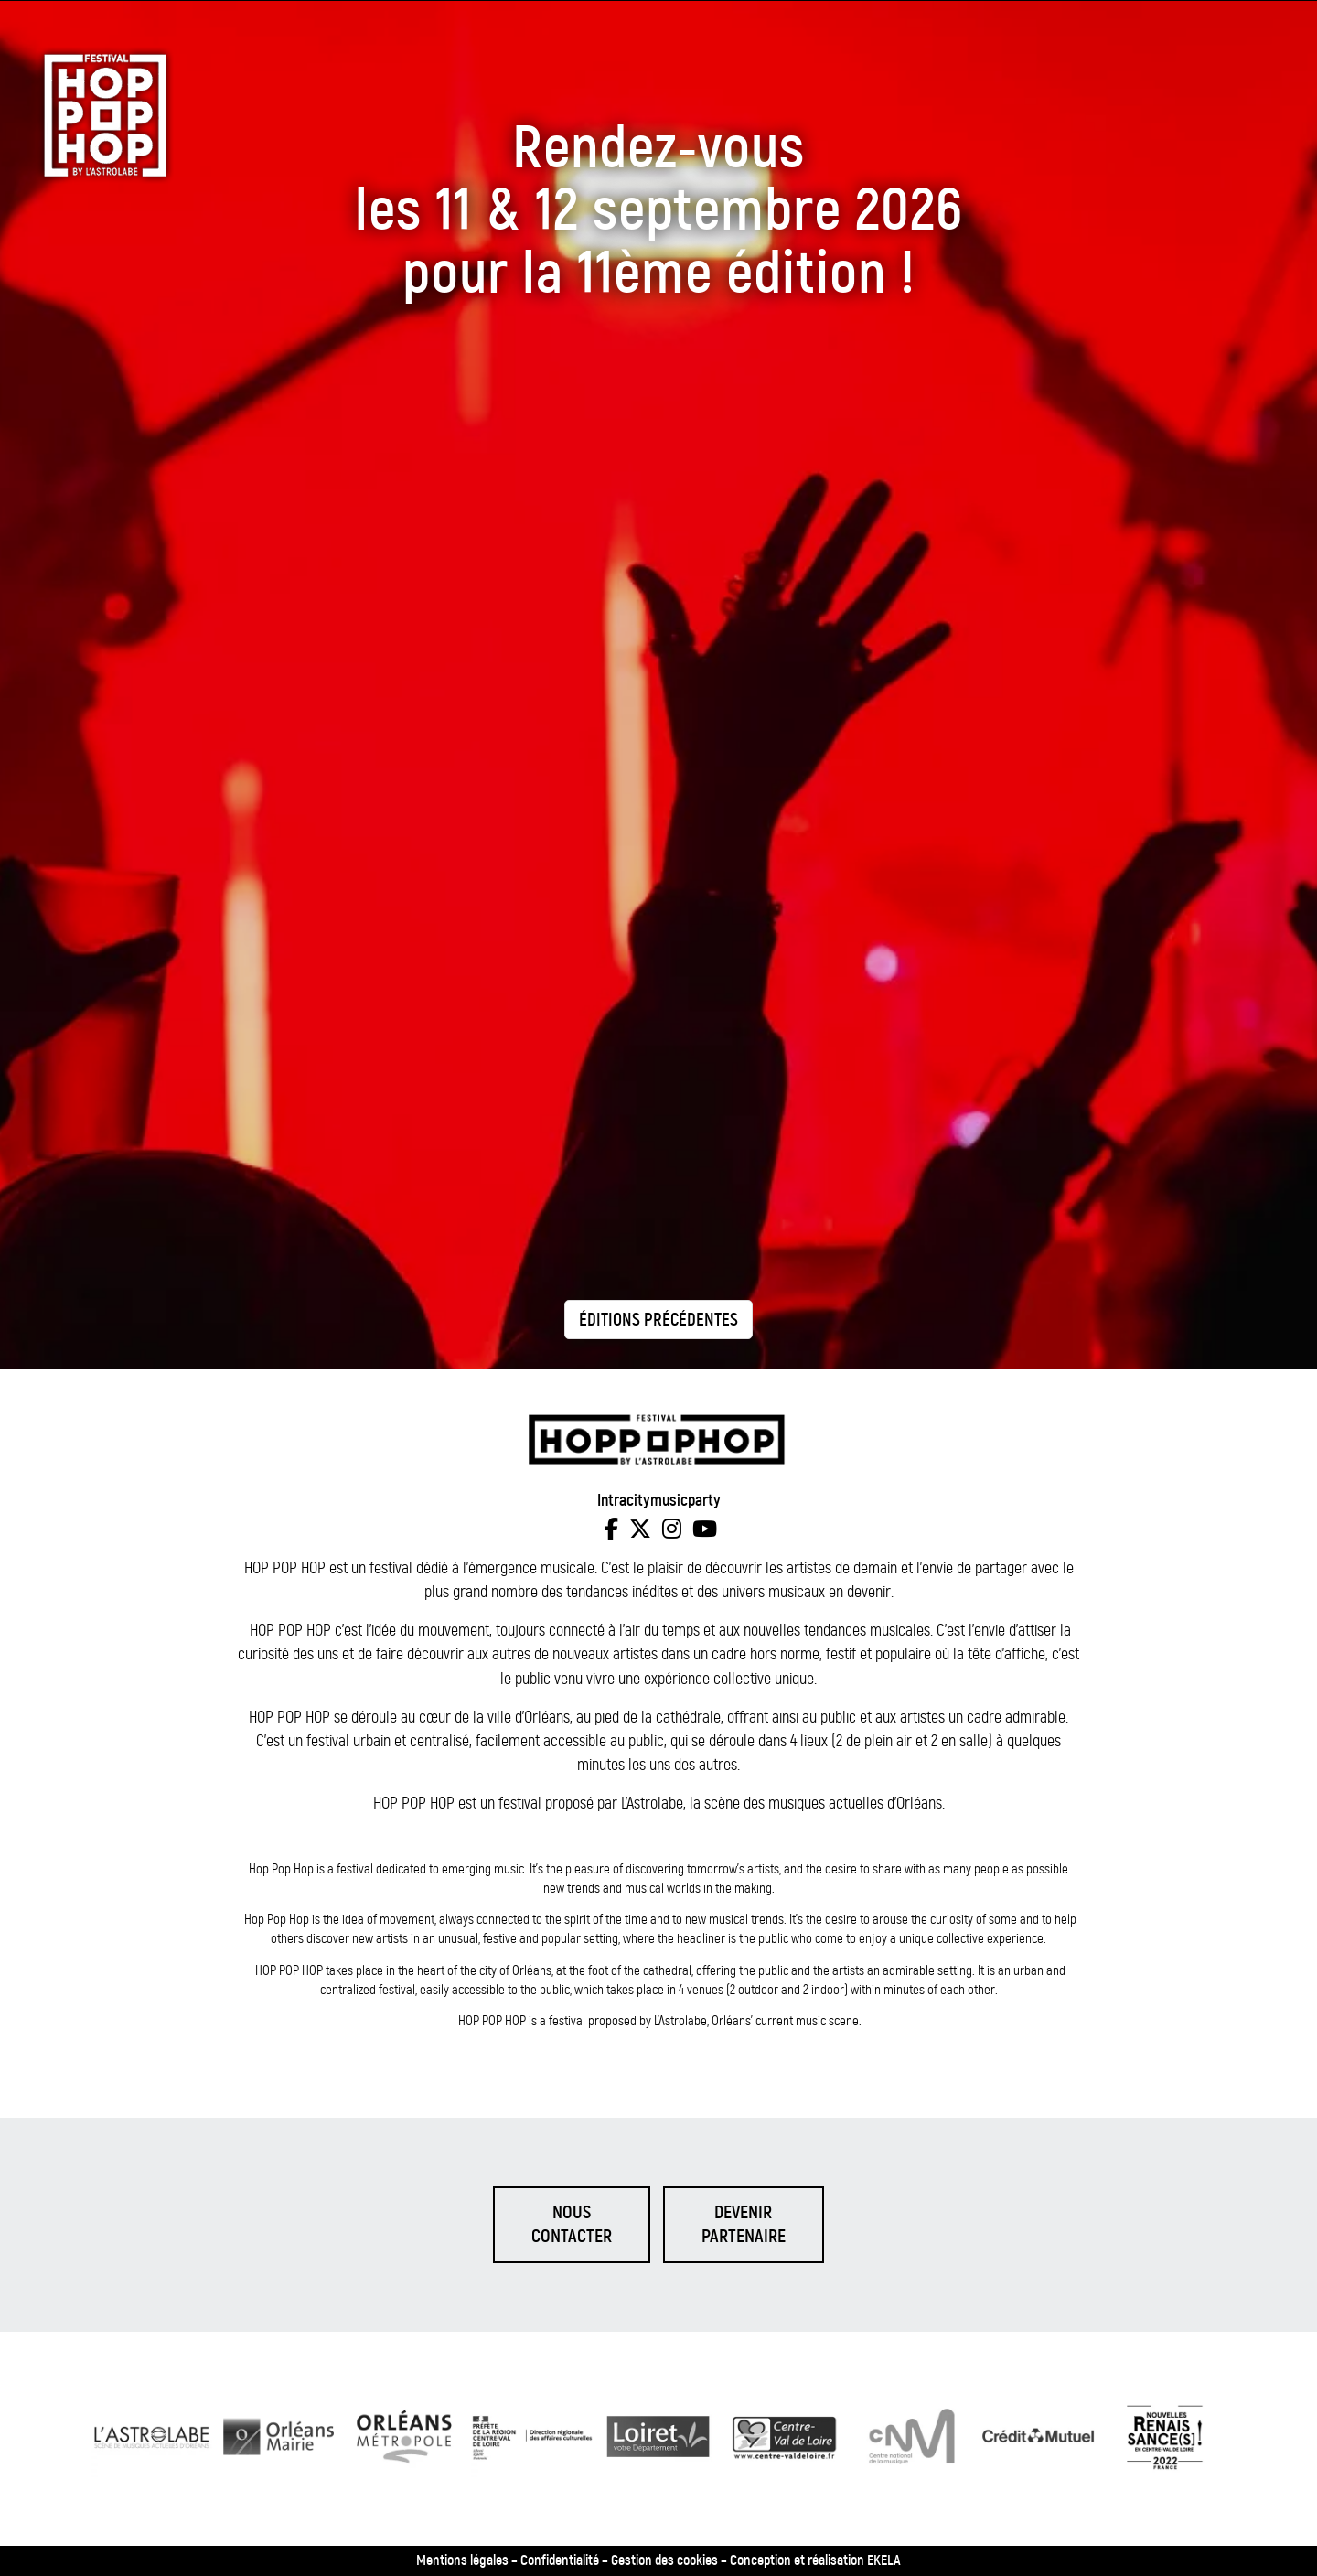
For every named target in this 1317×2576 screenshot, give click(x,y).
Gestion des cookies (664, 2561)
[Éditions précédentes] (658, 1318)
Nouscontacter (571, 2224)
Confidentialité (559, 2561)
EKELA (884, 2561)
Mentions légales (462, 2561)
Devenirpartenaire (743, 2224)
